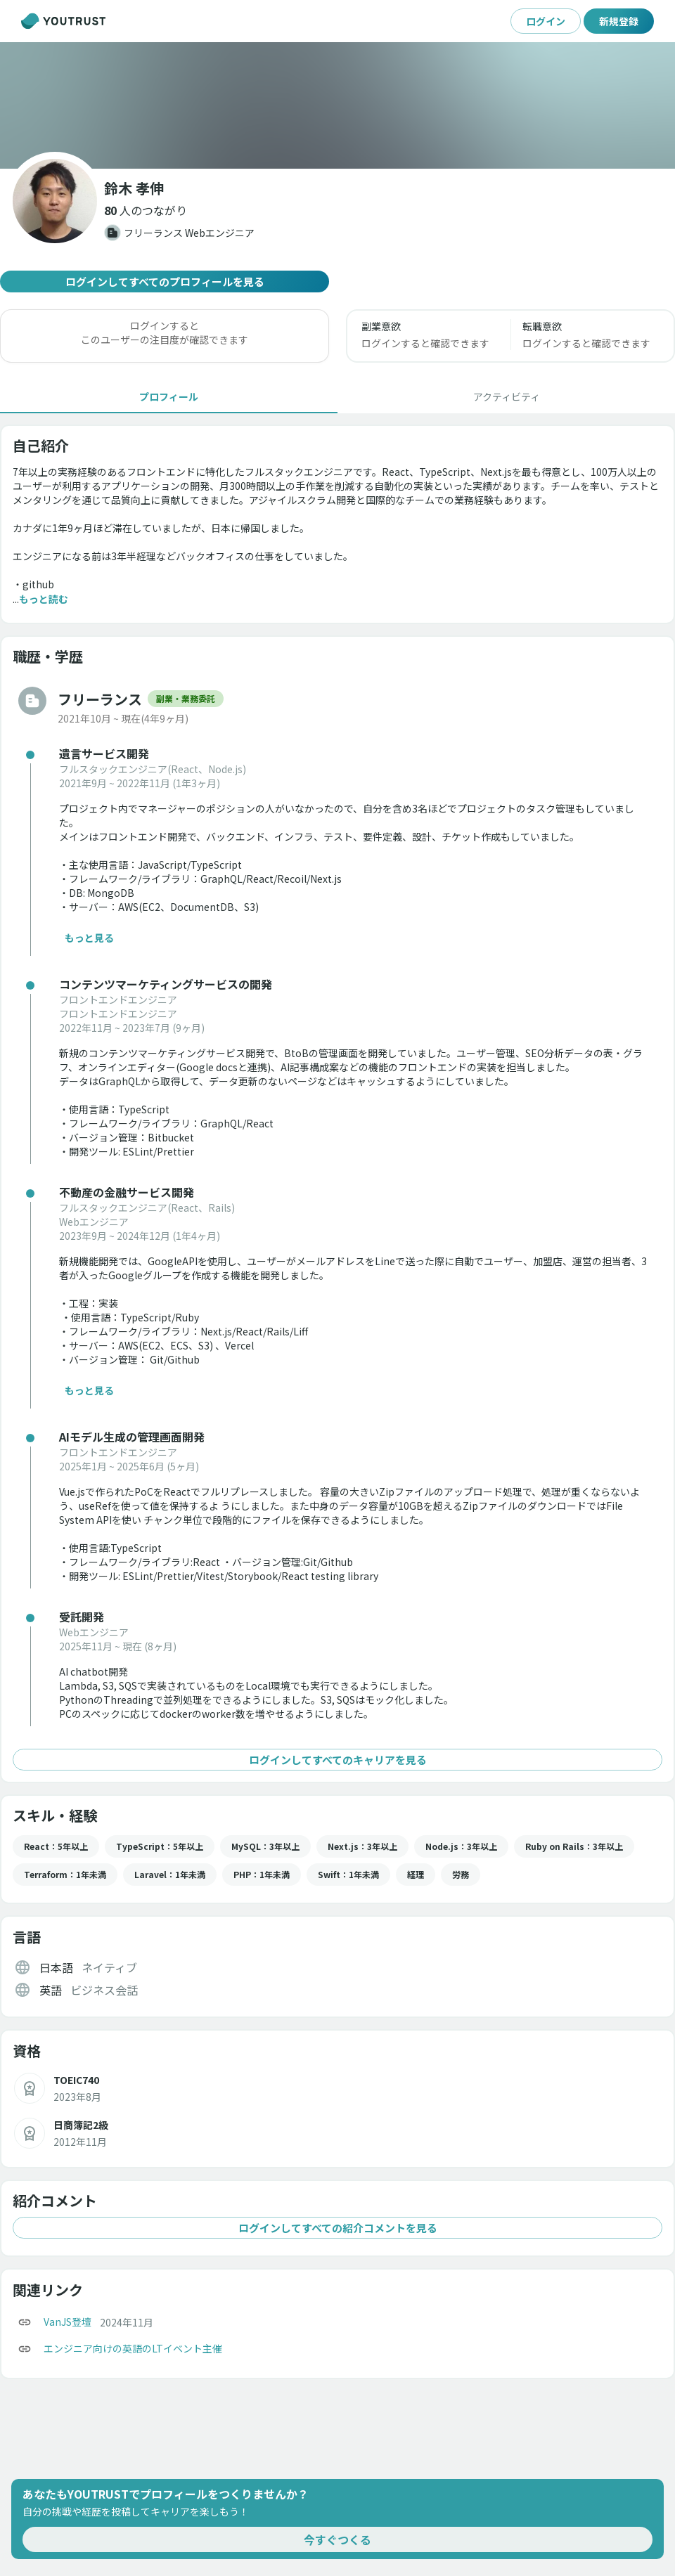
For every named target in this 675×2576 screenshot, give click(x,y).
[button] (145, 210)
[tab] (169, 396)
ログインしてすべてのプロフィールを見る (164, 281)
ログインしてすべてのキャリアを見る (337, 1759)
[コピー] (24, 2322)
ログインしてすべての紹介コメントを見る (337, 2228)
